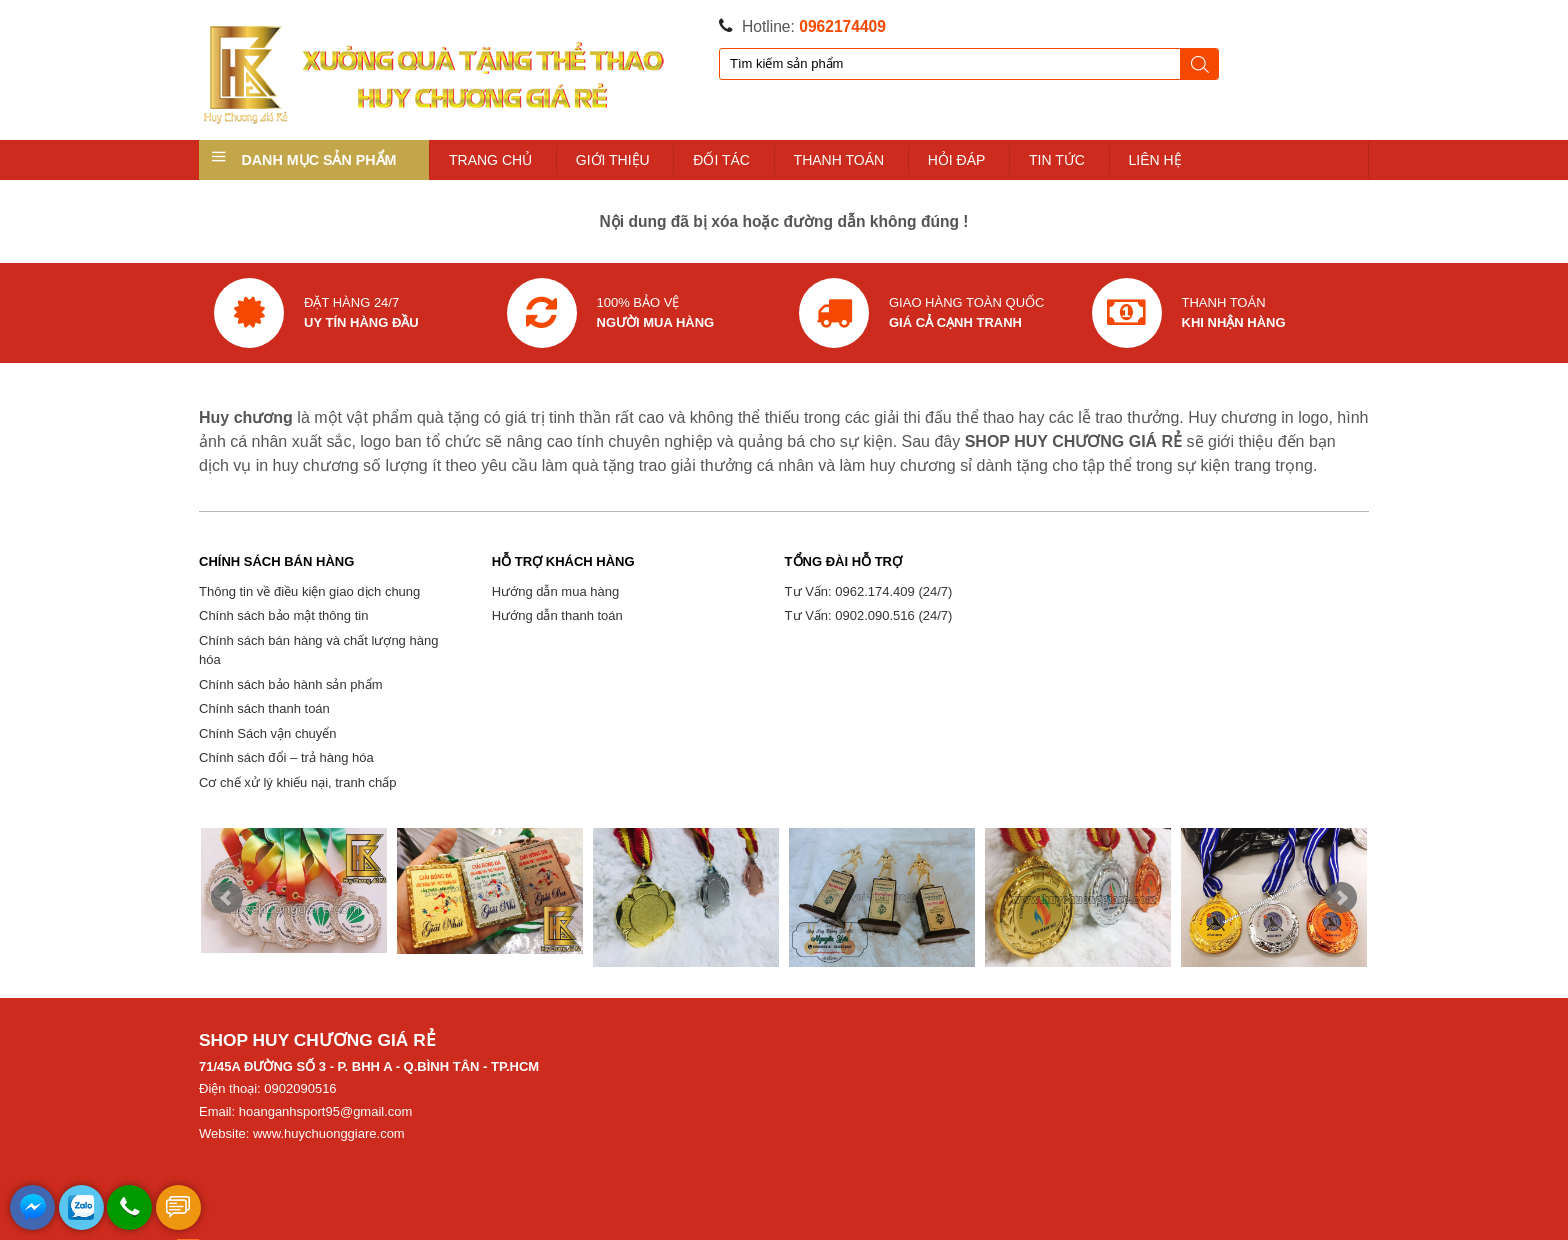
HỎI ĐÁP (957, 160)
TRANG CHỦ (490, 160)
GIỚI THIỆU (613, 160)
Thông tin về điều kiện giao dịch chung (309, 591)
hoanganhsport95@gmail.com (326, 1111)
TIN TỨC (1057, 160)
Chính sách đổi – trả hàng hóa (286, 757)
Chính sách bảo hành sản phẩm (291, 684)
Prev (227, 898)
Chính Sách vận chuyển (268, 733)
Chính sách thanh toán (264, 708)
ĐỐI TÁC (721, 160)
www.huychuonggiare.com (329, 1133)
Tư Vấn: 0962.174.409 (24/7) (869, 591)
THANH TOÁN (839, 160)
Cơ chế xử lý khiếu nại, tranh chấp (297, 782)
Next (1341, 898)
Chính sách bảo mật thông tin (283, 615)
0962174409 (842, 26)
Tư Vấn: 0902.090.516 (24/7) (869, 615)
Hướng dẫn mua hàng (555, 591)
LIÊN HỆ (1155, 160)
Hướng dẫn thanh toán (557, 615)
